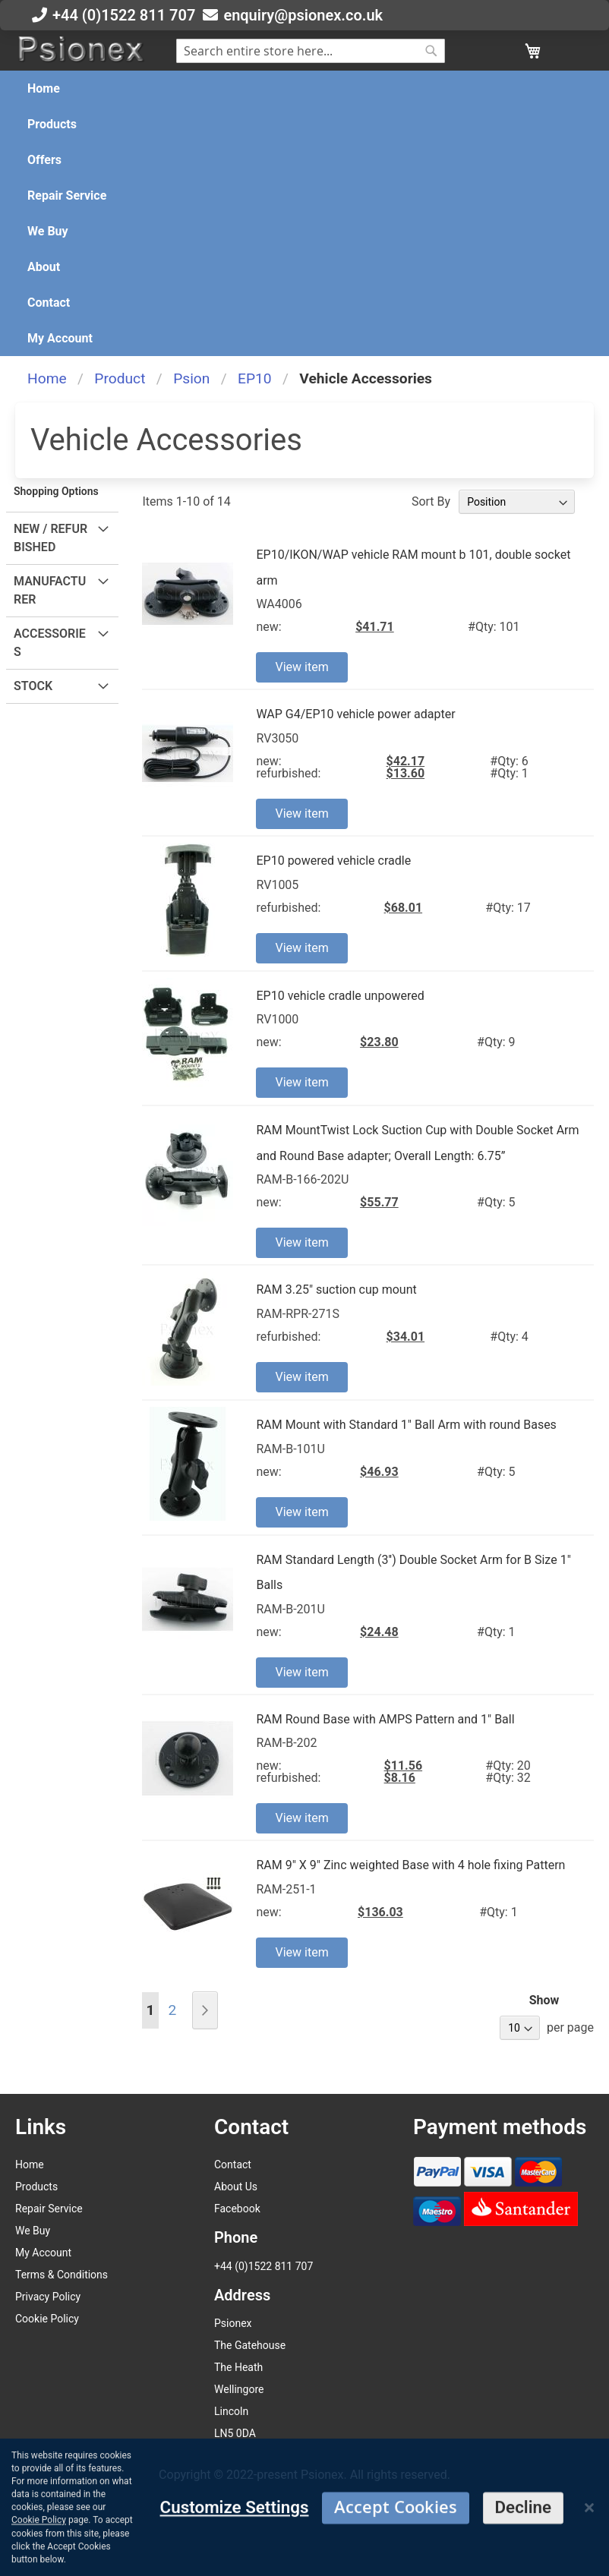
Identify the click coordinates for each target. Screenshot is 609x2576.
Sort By (431, 501)
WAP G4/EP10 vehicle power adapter (355, 714)
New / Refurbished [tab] (50, 538)
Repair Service (49, 2208)
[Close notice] (589, 2564)
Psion (191, 378)
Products (36, 2186)
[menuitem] (43, 88)
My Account (43, 2253)
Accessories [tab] (50, 642)
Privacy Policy (47, 2297)
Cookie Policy (47, 2319)
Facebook (237, 2208)
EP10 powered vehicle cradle (333, 860)
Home (47, 378)
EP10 (255, 378)
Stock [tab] (33, 686)
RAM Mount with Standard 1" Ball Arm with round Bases (406, 1424)
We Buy (32, 2230)
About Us (235, 2186)
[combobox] (310, 51)
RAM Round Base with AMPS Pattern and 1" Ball (385, 1719)
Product (119, 378)
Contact (232, 2164)
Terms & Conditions (61, 2275)
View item (301, 667)
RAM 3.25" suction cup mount (336, 1289)
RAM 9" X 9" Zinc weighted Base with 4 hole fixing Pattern (410, 1865)
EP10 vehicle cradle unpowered (340, 995)
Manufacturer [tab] (50, 590)
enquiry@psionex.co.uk (303, 15)
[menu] (304, 213)
